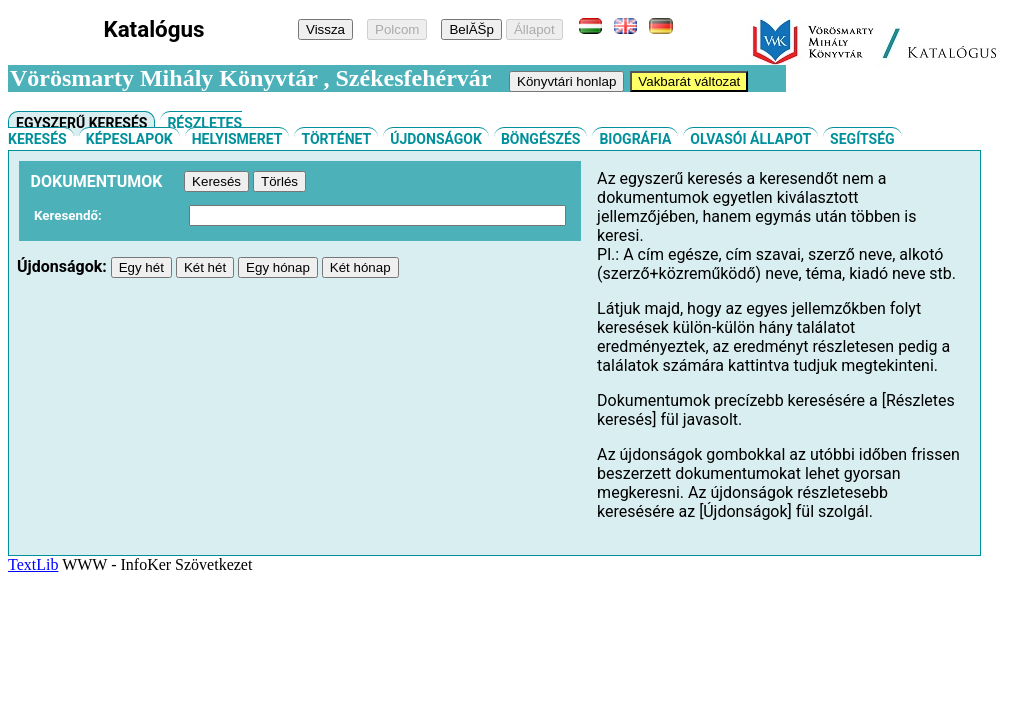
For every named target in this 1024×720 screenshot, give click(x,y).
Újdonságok (436, 139)
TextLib (33, 564)
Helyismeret (237, 139)
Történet (336, 139)
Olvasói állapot (750, 139)
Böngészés (541, 139)
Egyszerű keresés (81, 123)
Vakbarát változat (689, 81)
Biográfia (635, 139)
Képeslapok (129, 139)
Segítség (862, 139)
